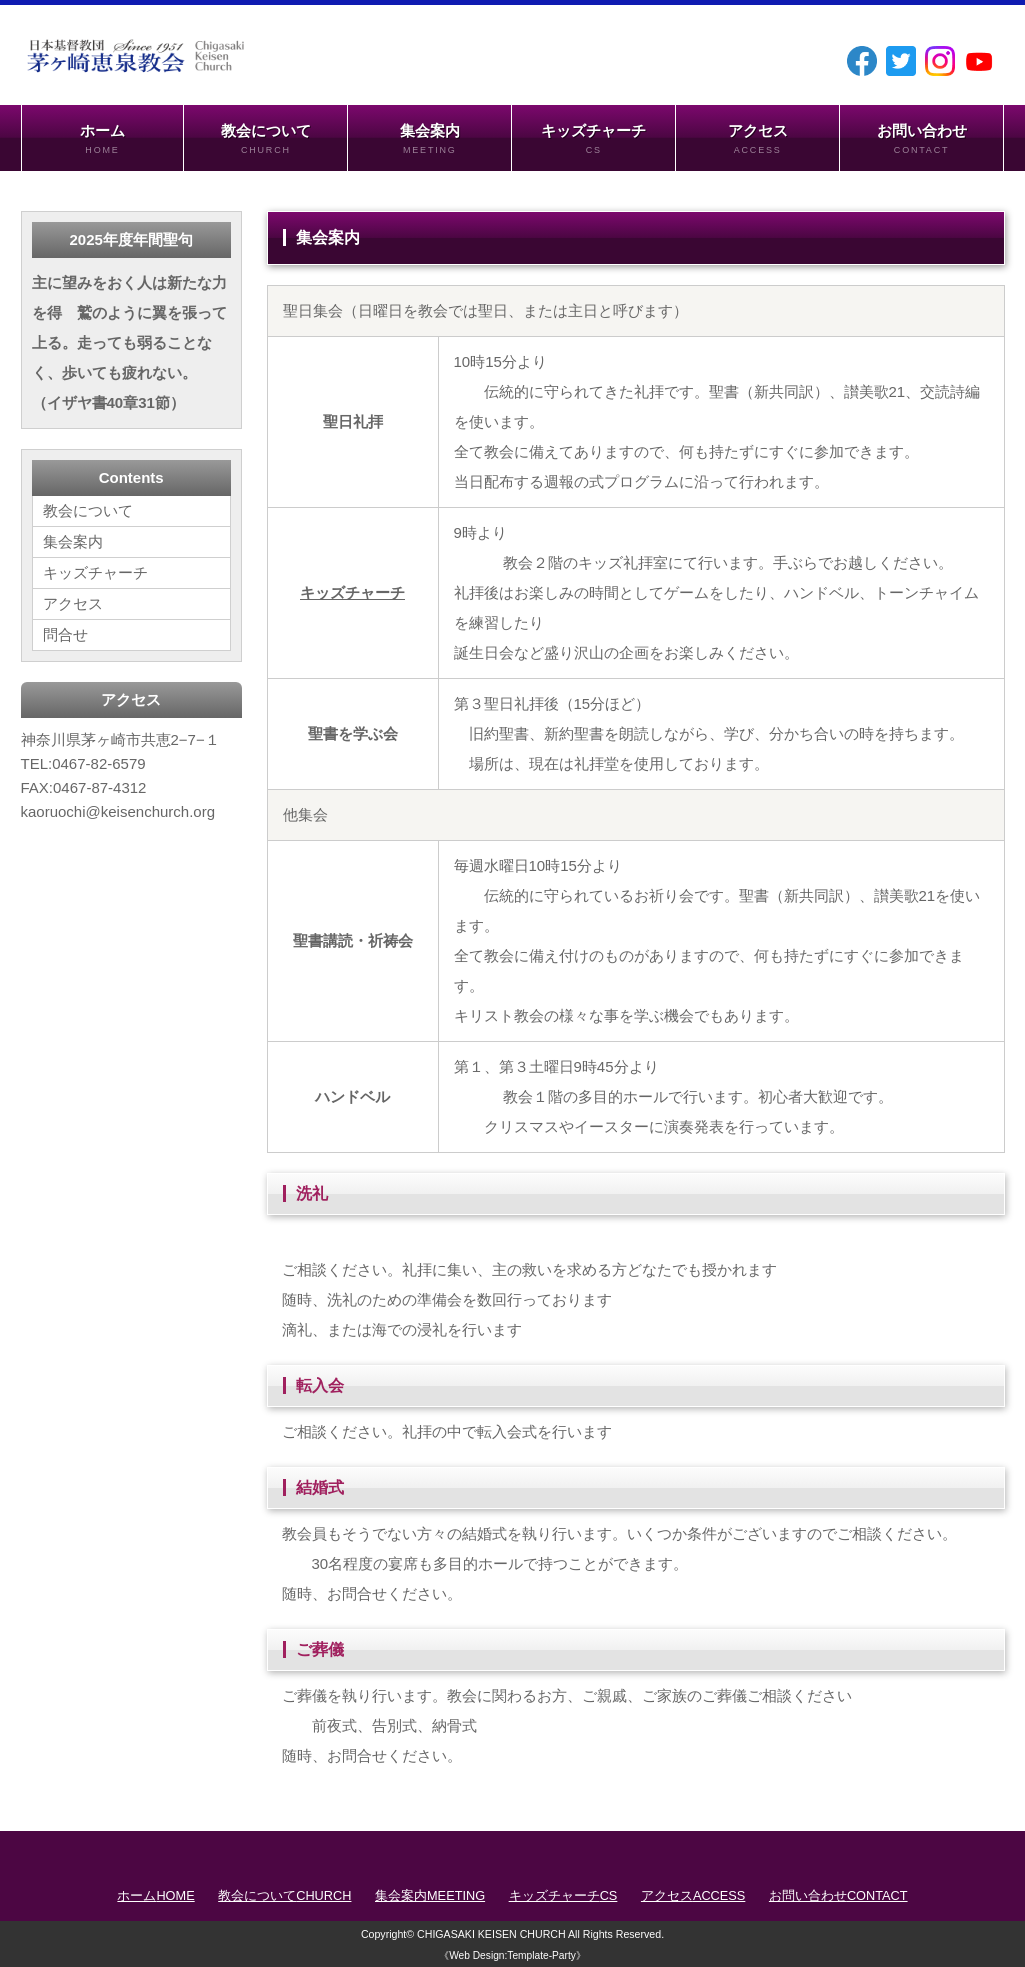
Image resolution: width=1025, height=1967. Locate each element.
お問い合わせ (921, 139)
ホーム (103, 139)
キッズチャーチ (593, 139)
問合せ (65, 634)
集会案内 (429, 139)
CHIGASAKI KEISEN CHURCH (491, 1934)
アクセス (757, 139)
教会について (265, 139)
